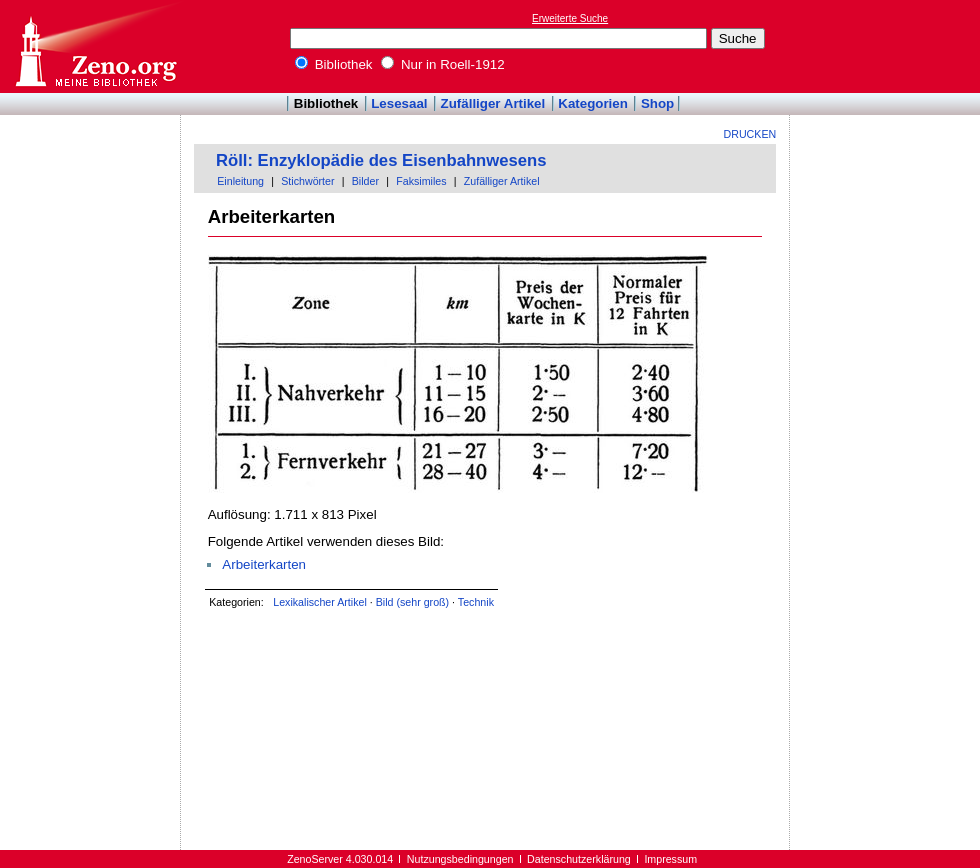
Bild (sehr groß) (412, 602)
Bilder (365, 181)
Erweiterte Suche (570, 18)
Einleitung (240, 181)
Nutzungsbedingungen (460, 859)
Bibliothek (334, 64)
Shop (657, 103)
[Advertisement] (91, 173)
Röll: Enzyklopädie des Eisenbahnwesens (381, 160)
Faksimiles (421, 181)
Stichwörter (307, 181)
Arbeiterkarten (264, 564)
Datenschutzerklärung (579, 859)
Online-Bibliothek (95, 46)
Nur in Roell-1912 (442, 64)
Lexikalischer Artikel (320, 602)
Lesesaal (399, 103)
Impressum (670, 859)
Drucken (750, 134)
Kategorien (593, 103)
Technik (476, 602)
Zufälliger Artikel (493, 103)
